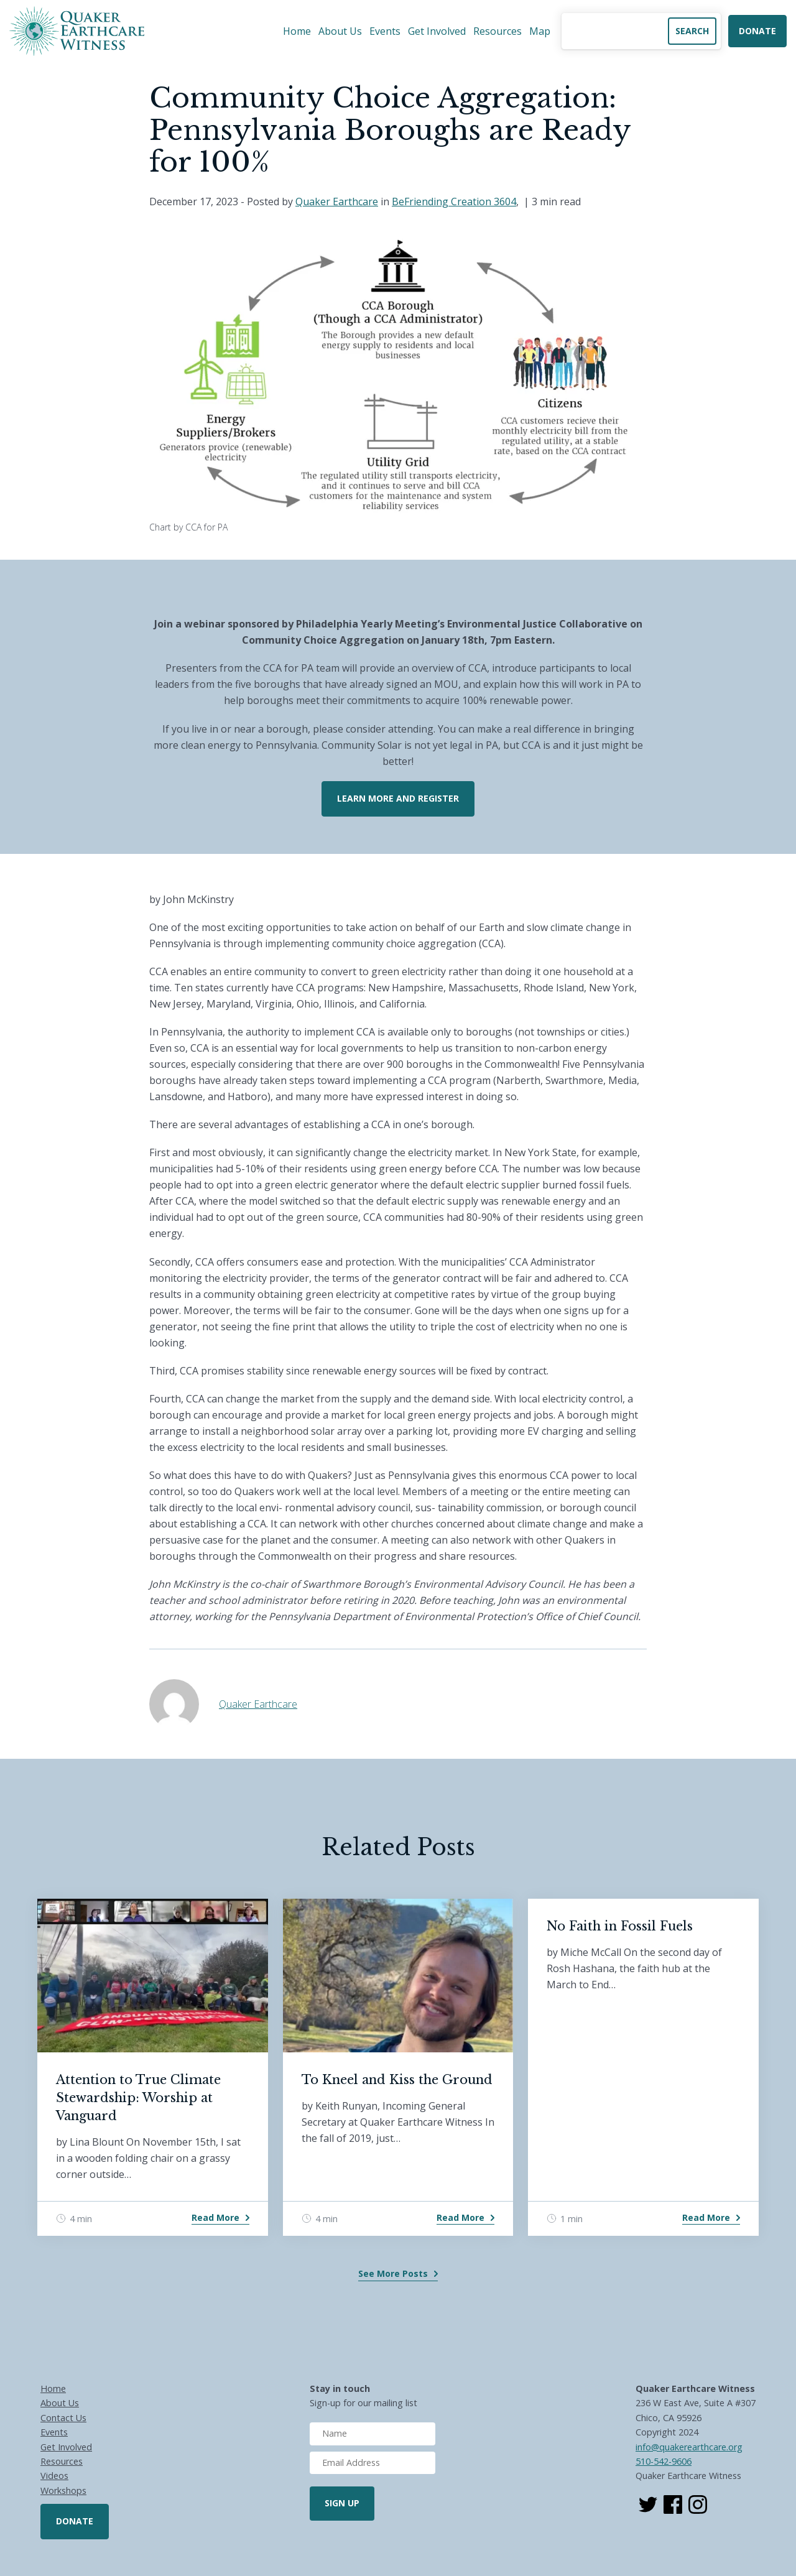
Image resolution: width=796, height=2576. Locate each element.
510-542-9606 (664, 2461)
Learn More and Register (398, 798)
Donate (757, 31)
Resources (497, 31)
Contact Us (63, 2418)
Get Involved (437, 31)
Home (297, 31)
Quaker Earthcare (336, 201)
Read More (215, 2217)
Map (539, 31)
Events (384, 31)
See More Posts (393, 2273)
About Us (340, 31)
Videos (54, 2475)
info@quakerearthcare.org (689, 2447)
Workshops (63, 2490)
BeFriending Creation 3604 (454, 201)
